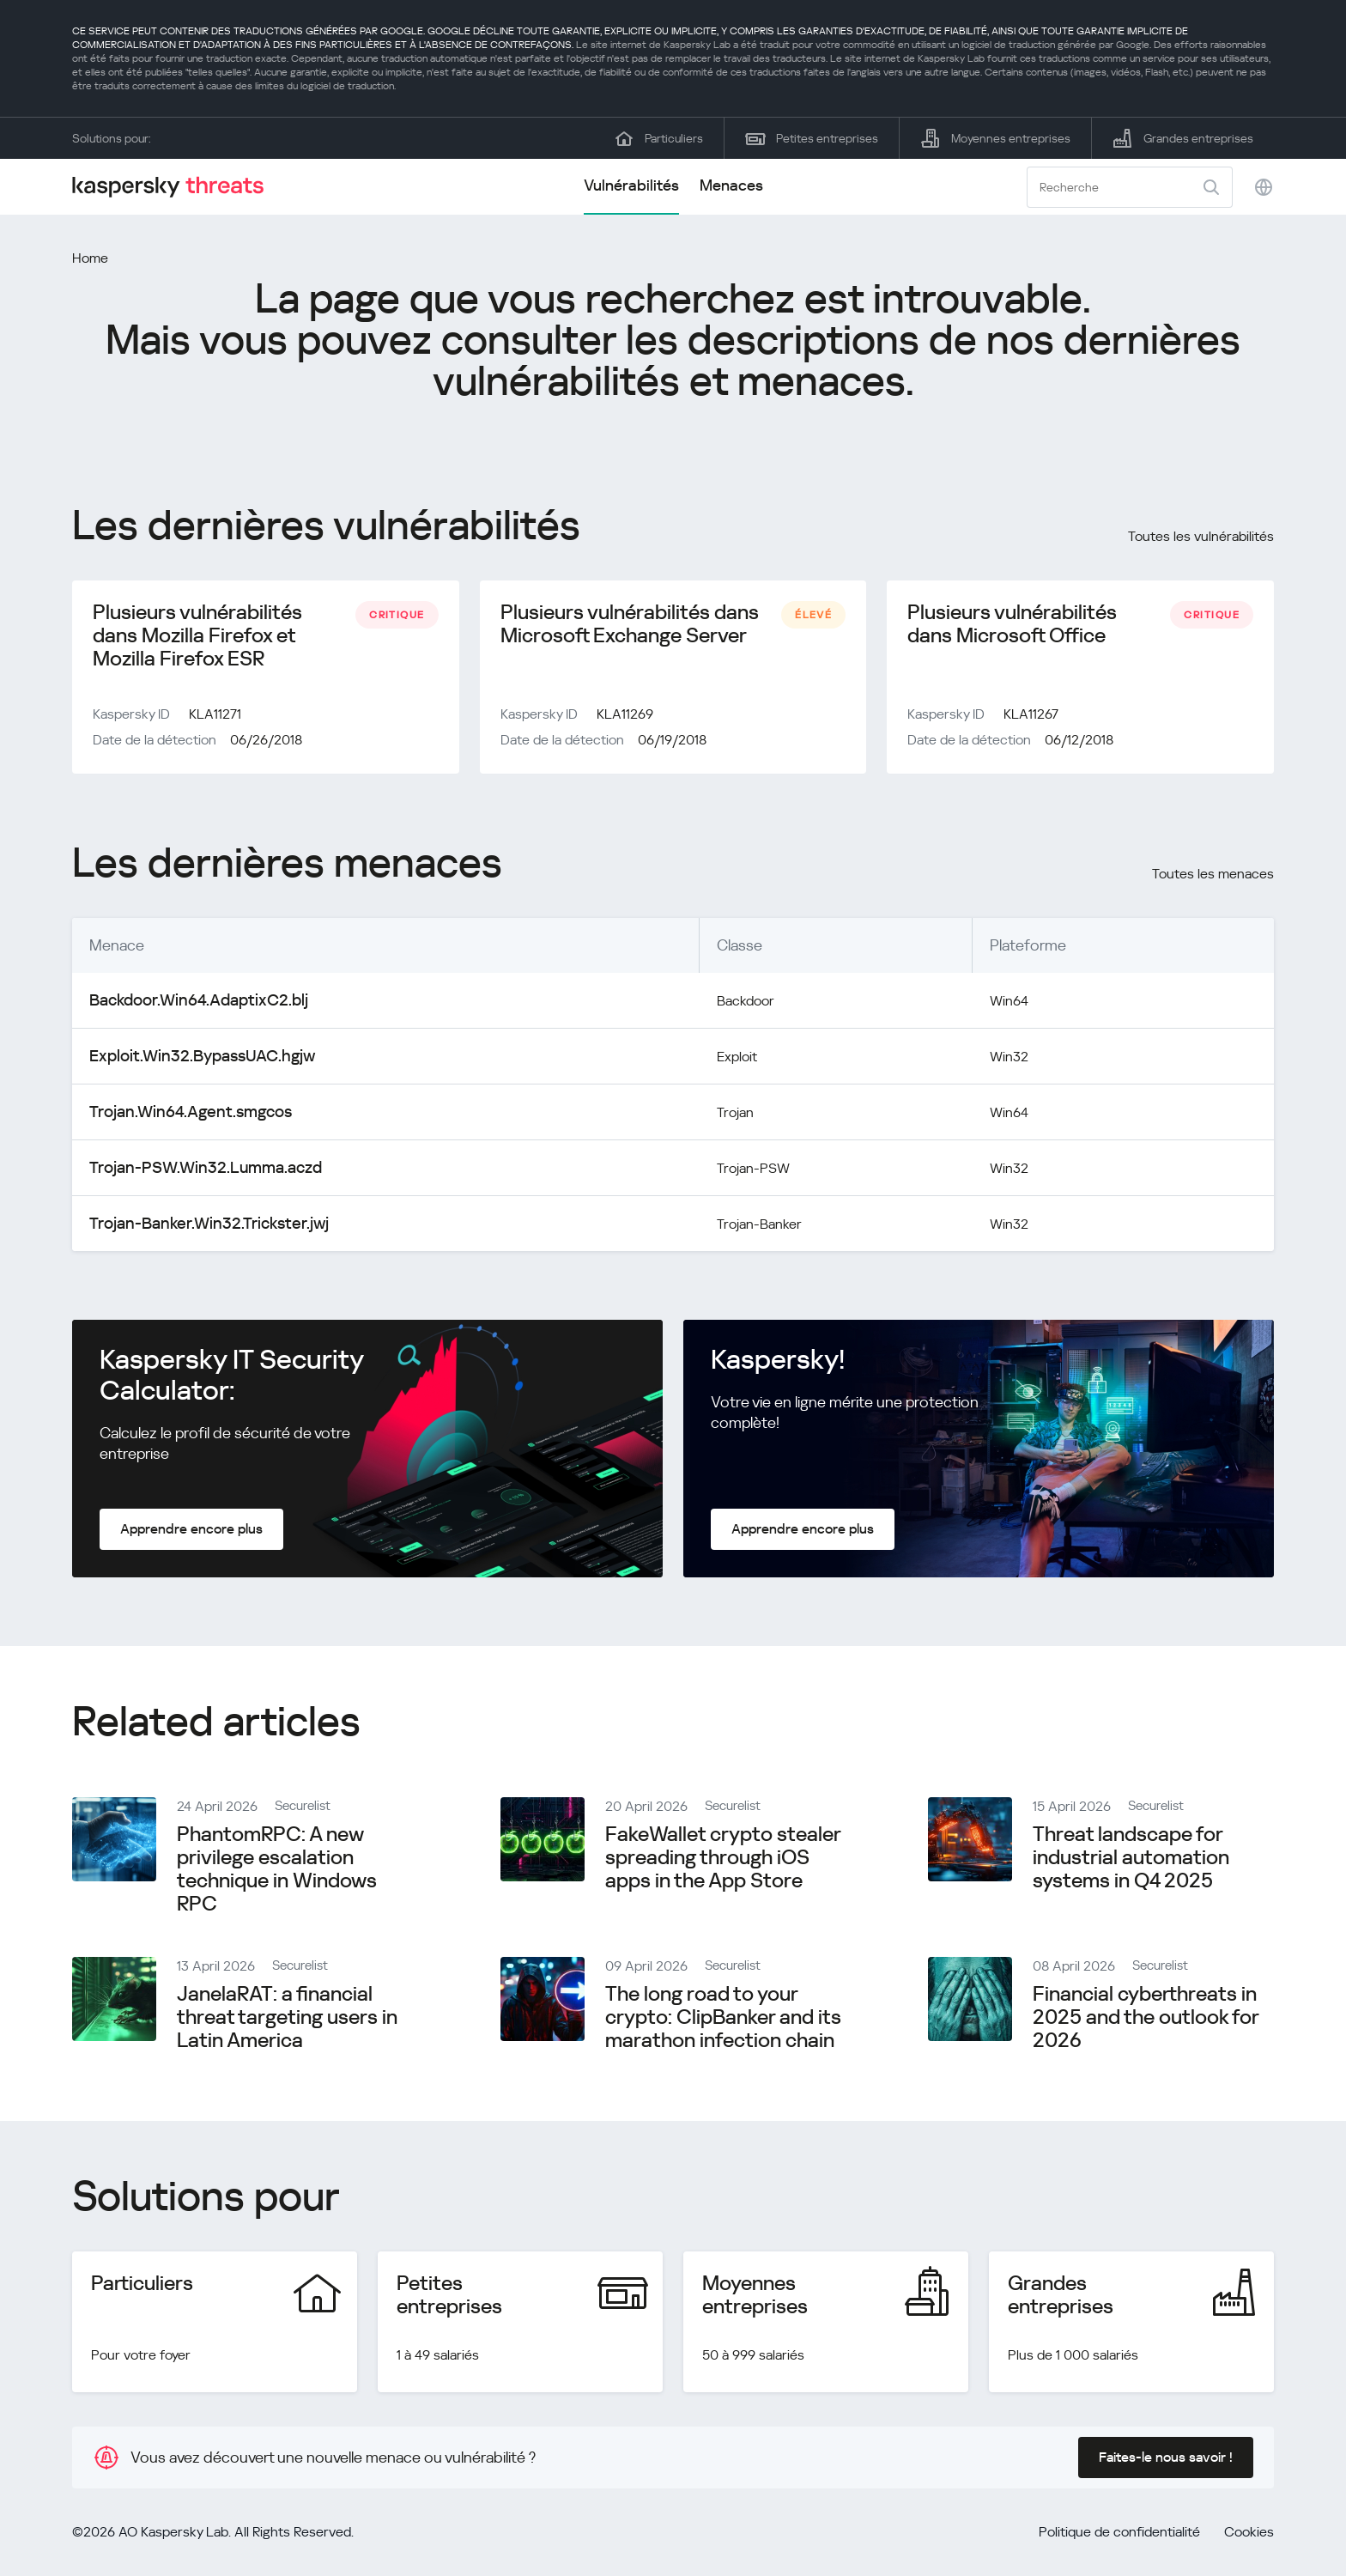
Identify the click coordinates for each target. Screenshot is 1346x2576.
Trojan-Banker (726, 1230)
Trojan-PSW (720, 1174)
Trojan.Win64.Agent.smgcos (183, 1118)
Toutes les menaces (1213, 880)
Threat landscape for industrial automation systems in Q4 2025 (1131, 1864)
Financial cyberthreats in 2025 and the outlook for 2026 (1145, 2024)
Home (90, 258)
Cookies (1249, 2538)
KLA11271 (215, 721)
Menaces (731, 185)
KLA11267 (1030, 721)
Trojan (700, 1118)
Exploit (702, 1063)
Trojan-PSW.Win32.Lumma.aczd (196, 1174)
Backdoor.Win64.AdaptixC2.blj (190, 1007)
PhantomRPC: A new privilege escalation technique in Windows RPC (277, 1876)
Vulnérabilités (631, 185)
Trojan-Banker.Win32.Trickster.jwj (197, 1230)
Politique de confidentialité (1119, 2538)
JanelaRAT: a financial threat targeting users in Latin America (287, 2024)
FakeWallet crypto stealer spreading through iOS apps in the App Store (722, 1864)
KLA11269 (625, 721)
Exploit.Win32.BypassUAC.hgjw (191, 1063)
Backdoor (713, 1007)
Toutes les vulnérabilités (1201, 536)
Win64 (1002, 1007)
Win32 (1002, 1063)
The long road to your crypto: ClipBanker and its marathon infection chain (723, 2024)
